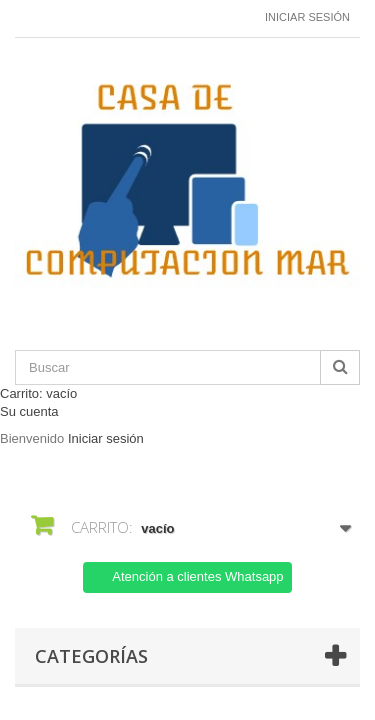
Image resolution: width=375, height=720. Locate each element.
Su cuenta (29, 411)
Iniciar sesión (307, 17)
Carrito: (38, 393)
